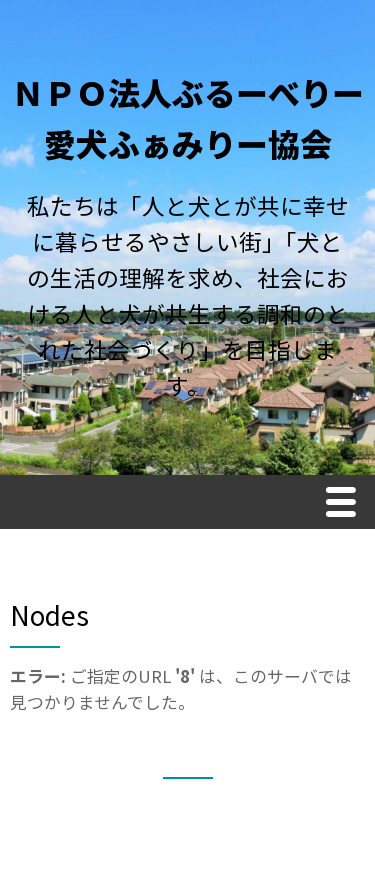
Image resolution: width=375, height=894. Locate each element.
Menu (346, 504)
